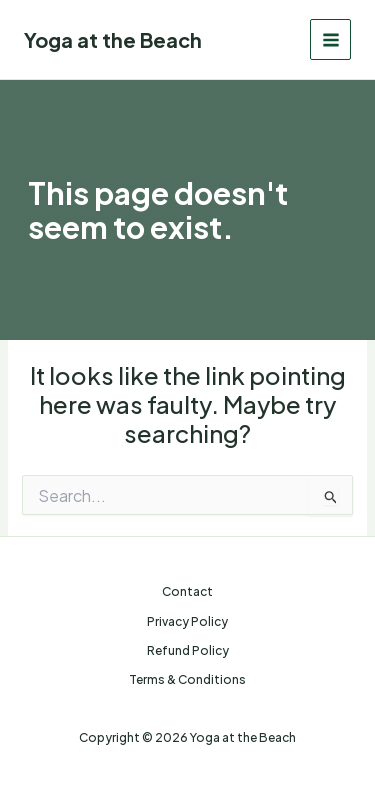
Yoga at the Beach (113, 39)
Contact (187, 591)
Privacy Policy (187, 621)
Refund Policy (188, 650)
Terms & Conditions (187, 679)
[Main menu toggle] (330, 39)
